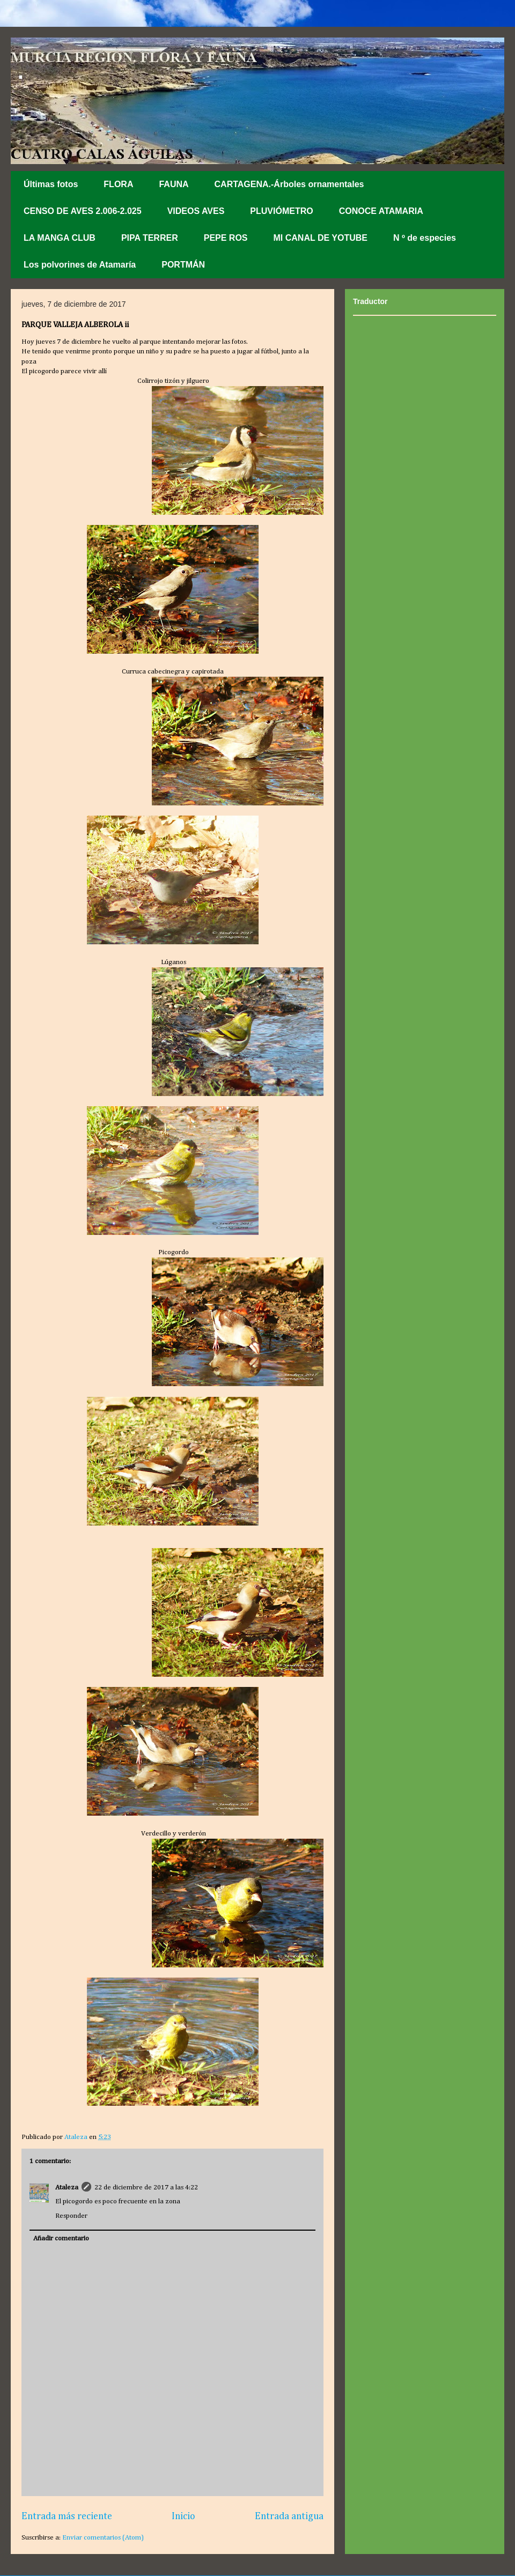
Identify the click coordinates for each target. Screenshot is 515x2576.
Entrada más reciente (66, 2516)
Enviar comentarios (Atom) (103, 2537)
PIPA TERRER (149, 237)
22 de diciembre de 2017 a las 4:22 (146, 2187)
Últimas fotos (51, 184)
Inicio (183, 2516)
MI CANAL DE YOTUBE (320, 237)
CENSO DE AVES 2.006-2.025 (83, 211)
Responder (71, 2215)
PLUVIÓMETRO (281, 211)
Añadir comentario (61, 2238)
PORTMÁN (183, 264)
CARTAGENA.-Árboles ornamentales (289, 184)
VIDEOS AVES (196, 211)
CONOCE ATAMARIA (381, 211)
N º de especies (424, 237)
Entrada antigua (289, 2516)
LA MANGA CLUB (59, 237)
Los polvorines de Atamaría (80, 264)
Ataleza (66, 2187)
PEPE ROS (226, 237)
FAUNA (173, 184)
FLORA (118, 184)
